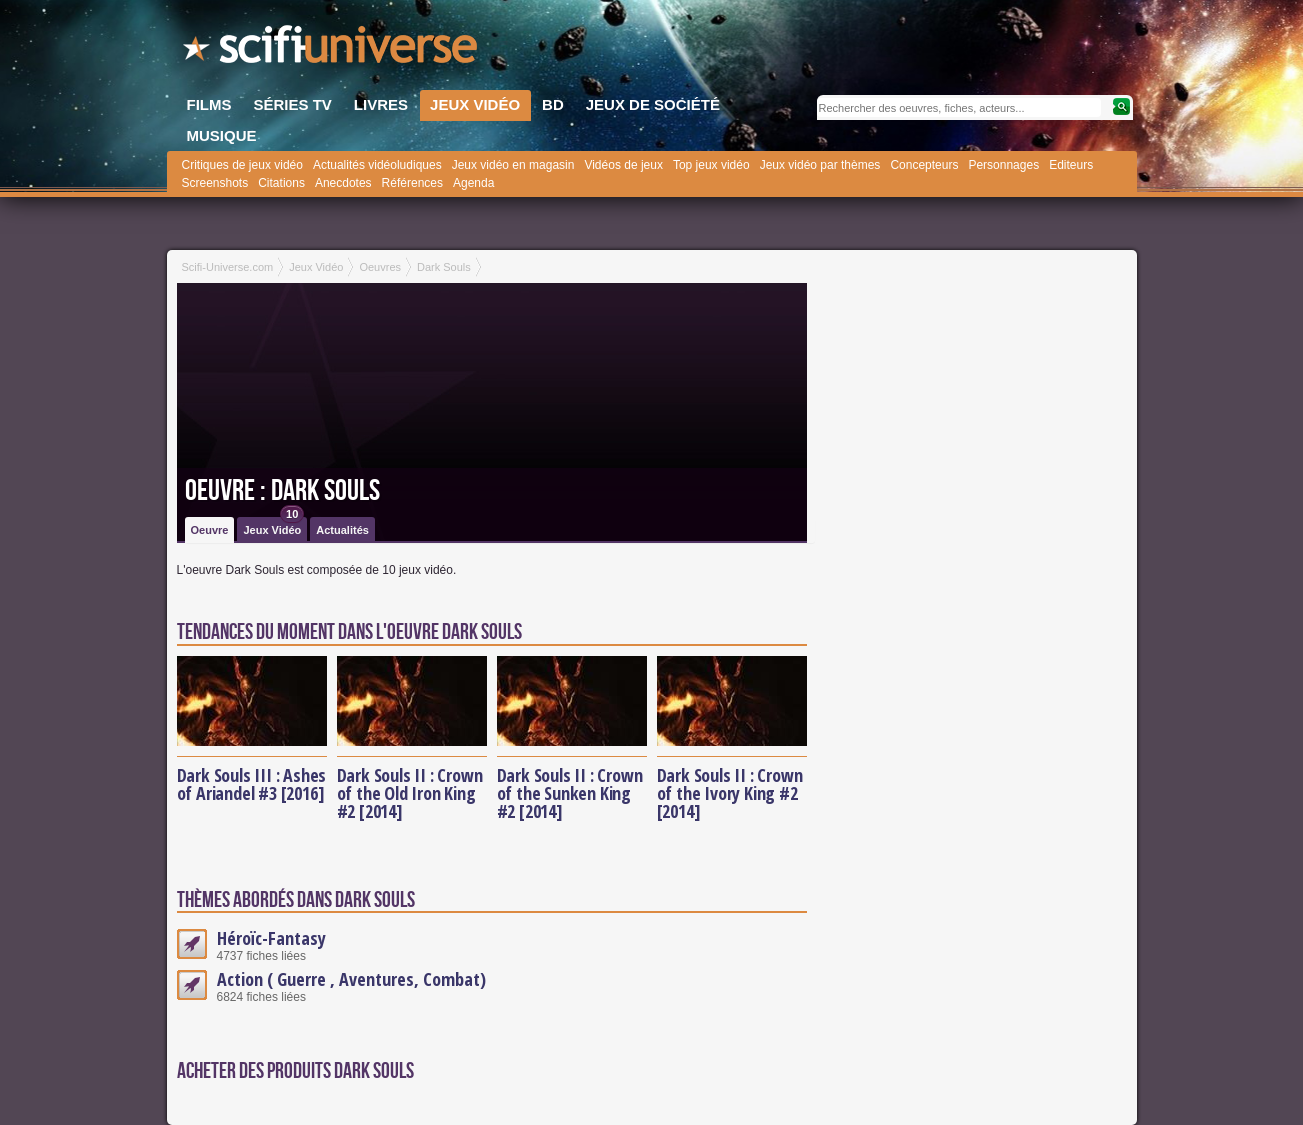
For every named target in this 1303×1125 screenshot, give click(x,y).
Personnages (1003, 165)
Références (412, 183)
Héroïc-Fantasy (271, 938)
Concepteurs (924, 165)
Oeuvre (210, 530)
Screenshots (215, 183)
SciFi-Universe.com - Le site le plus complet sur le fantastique (332, 50)
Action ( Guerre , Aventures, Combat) (351, 979)
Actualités (342, 530)
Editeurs (1071, 165)
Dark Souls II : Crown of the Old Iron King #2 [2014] (410, 793)
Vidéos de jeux (623, 165)
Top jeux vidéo (711, 165)
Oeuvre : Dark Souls (282, 491)
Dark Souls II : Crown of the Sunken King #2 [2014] (570, 793)
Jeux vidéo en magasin (513, 165)
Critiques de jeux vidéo (242, 165)
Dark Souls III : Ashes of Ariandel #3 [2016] (252, 784)
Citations (281, 183)
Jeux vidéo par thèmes (820, 165)
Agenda (473, 183)
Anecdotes (343, 183)
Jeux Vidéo (273, 526)
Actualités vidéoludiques (377, 165)
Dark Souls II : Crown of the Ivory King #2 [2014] (730, 793)
